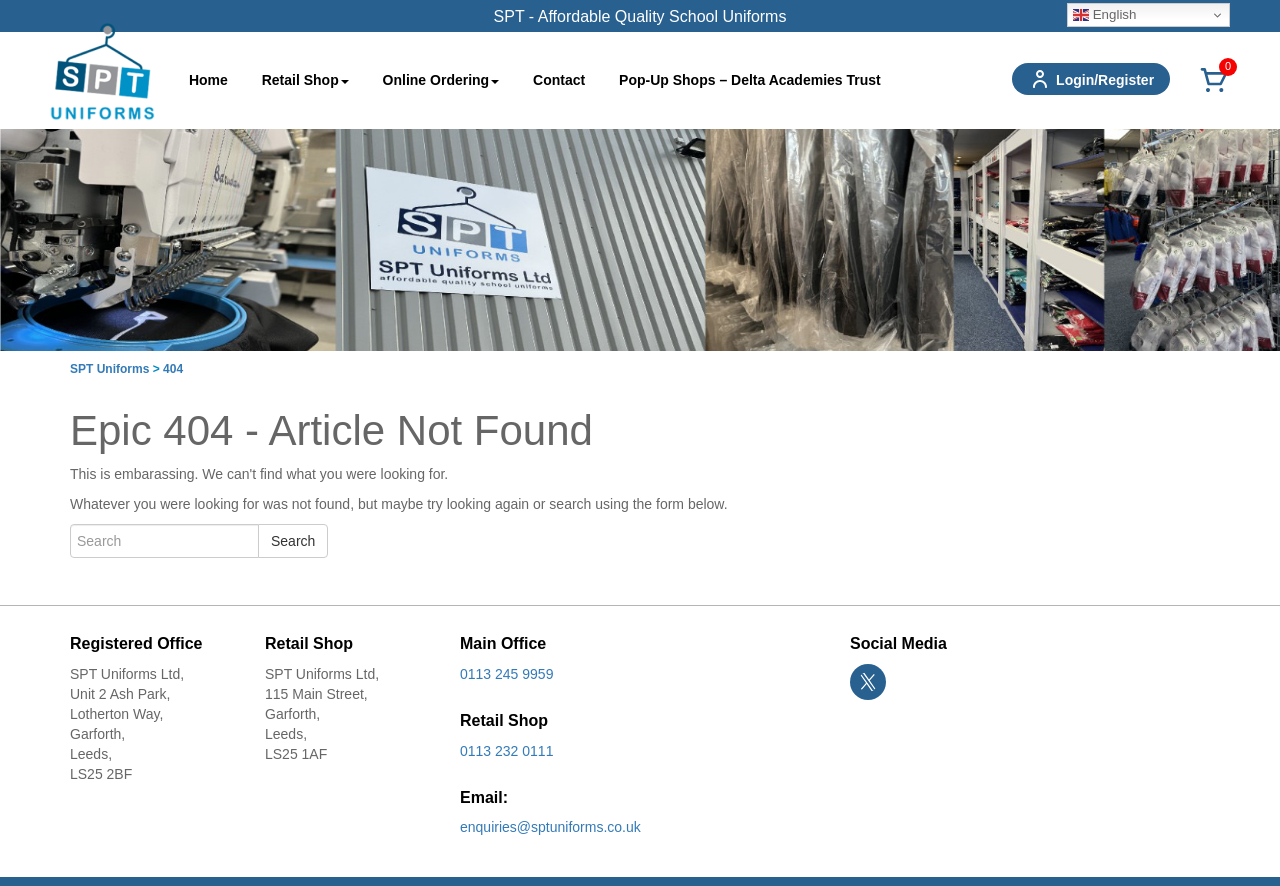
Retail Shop (305, 80)
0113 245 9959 (506, 674)
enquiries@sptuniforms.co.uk (550, 827)
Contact (559, 80)
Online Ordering (441, 80)
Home (208, 80)
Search (293, 541)
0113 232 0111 (506, 751)
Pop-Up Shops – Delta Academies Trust (750, 80)
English (1104, 15)
